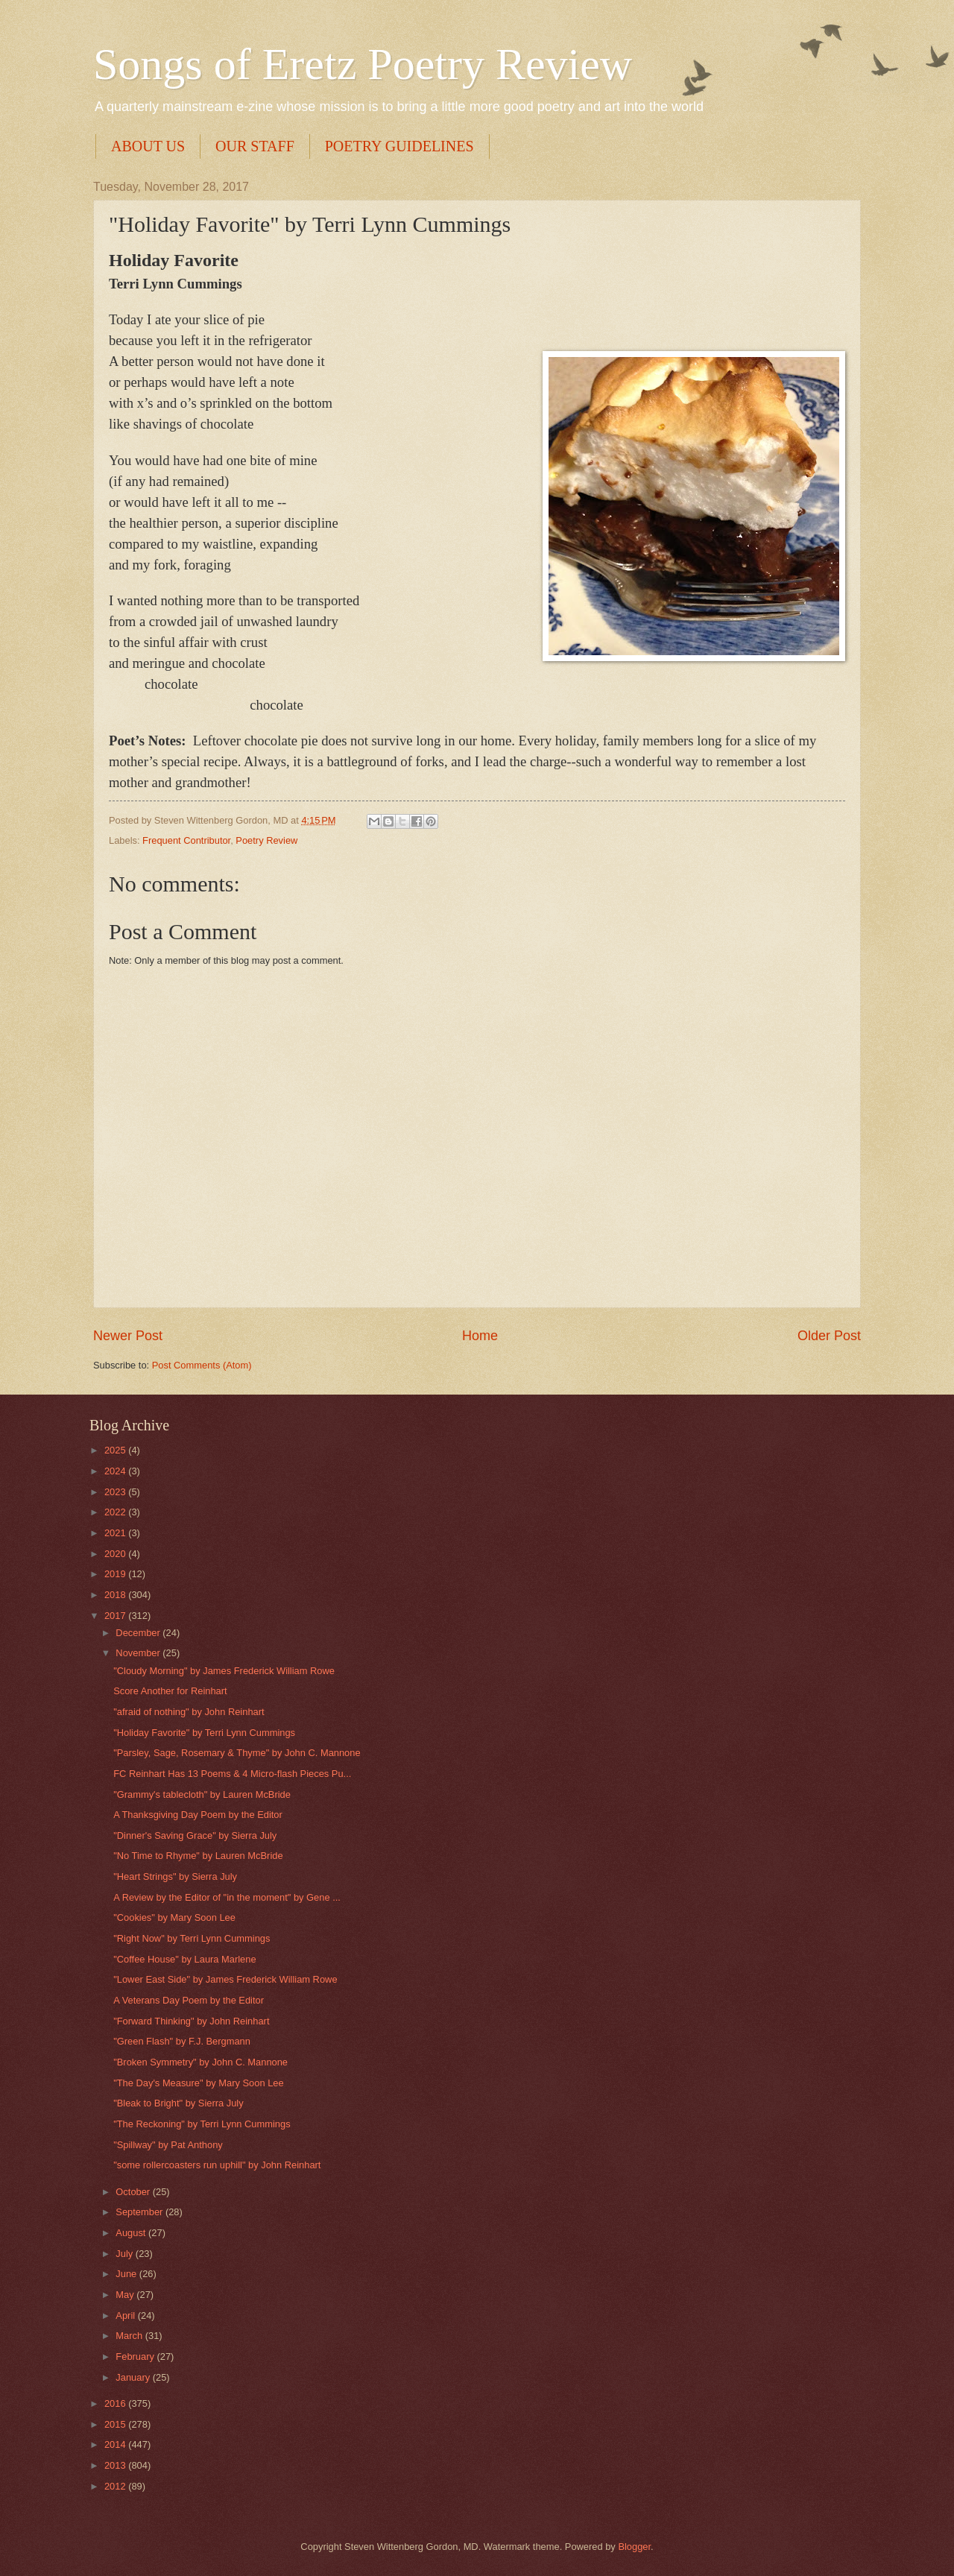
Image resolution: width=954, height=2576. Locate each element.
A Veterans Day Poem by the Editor (188, 2000)
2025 (116, 1450)
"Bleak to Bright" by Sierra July (178, 2103)
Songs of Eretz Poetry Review (362, 64)
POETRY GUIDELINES (399, 146)
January (134, 2377)
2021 (116, 1532)
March (130, 2335)
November (139, 1652)
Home (480, 1335)
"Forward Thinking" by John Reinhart (191, 2021)
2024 (116, 1471)
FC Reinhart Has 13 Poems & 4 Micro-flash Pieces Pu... (232, 1773)
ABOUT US (148, 146)
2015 (116, 2424)
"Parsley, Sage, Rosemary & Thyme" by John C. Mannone (236, 1752)
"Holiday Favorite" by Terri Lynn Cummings (204, 1732)
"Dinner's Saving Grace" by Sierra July (195, 1835)
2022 (116, 1512)
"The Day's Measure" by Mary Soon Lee (198, 2083)
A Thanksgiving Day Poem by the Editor (197, 1814)
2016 (116, 2403)
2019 (116, 1573)
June (127, 2273)
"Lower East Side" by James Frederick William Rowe (225, 1979)
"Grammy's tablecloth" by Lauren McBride (202, 1794)
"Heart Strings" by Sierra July (175, 1876)
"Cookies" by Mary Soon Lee (174, 1917)
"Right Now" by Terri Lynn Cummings (191, 1938)
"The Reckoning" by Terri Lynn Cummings (201, 2124)
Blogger (634, 2546)
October (134, 2191)
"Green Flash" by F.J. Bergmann (181, 2041)
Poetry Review (266, 840)
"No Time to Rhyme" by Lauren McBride (197, 1855)
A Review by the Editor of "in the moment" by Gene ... (227, 1897)
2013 (116, 2465)
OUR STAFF (254, 146)
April (126, 2315)
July (125, 2253)
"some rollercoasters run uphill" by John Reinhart (216, 2165)
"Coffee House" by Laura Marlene (184, 1959)
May (126, 2294)
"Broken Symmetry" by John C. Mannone (200, 2062)
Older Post (829, 1335)
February (136, 2356)
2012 (116, 2486)
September (140, 2211)
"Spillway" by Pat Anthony (168, 2144)
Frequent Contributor (186, 840)
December (139, 1632)
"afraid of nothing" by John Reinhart (188, 1711)
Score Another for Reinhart (170, 1690)
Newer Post (127, 1335)
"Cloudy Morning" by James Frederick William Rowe (224, 1670)
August (132, 2232)
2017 (116, 1615)
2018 (116, 1594)
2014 (116, 2444)
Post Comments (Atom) (202, 1365)
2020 (116, 1553)
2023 (116, 1491)
